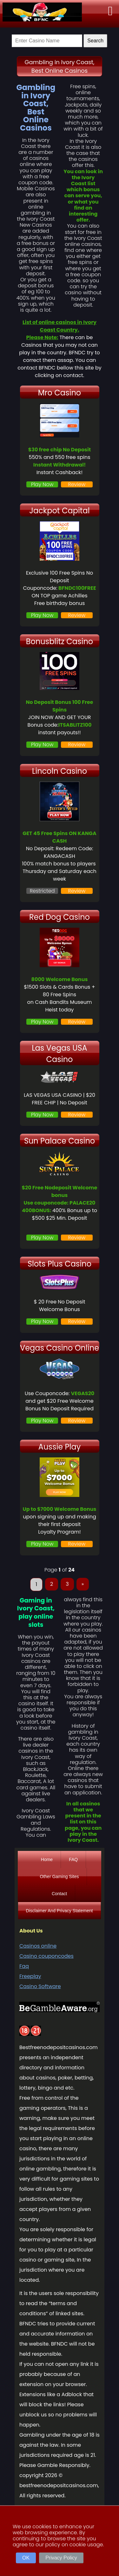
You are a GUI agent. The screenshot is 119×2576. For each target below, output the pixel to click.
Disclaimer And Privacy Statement (59, 1910)
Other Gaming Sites (59, 1876)
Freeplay (30, 1976)
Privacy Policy (61, 2558)
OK (26, 2558)
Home (47, 1859)
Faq (24, 1966)
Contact (59, 1893)
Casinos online (37, 1946)
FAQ (73, 1859)
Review (77, 484)
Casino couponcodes (46, 1956)
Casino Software (40, 1986)
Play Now (42, 484)
